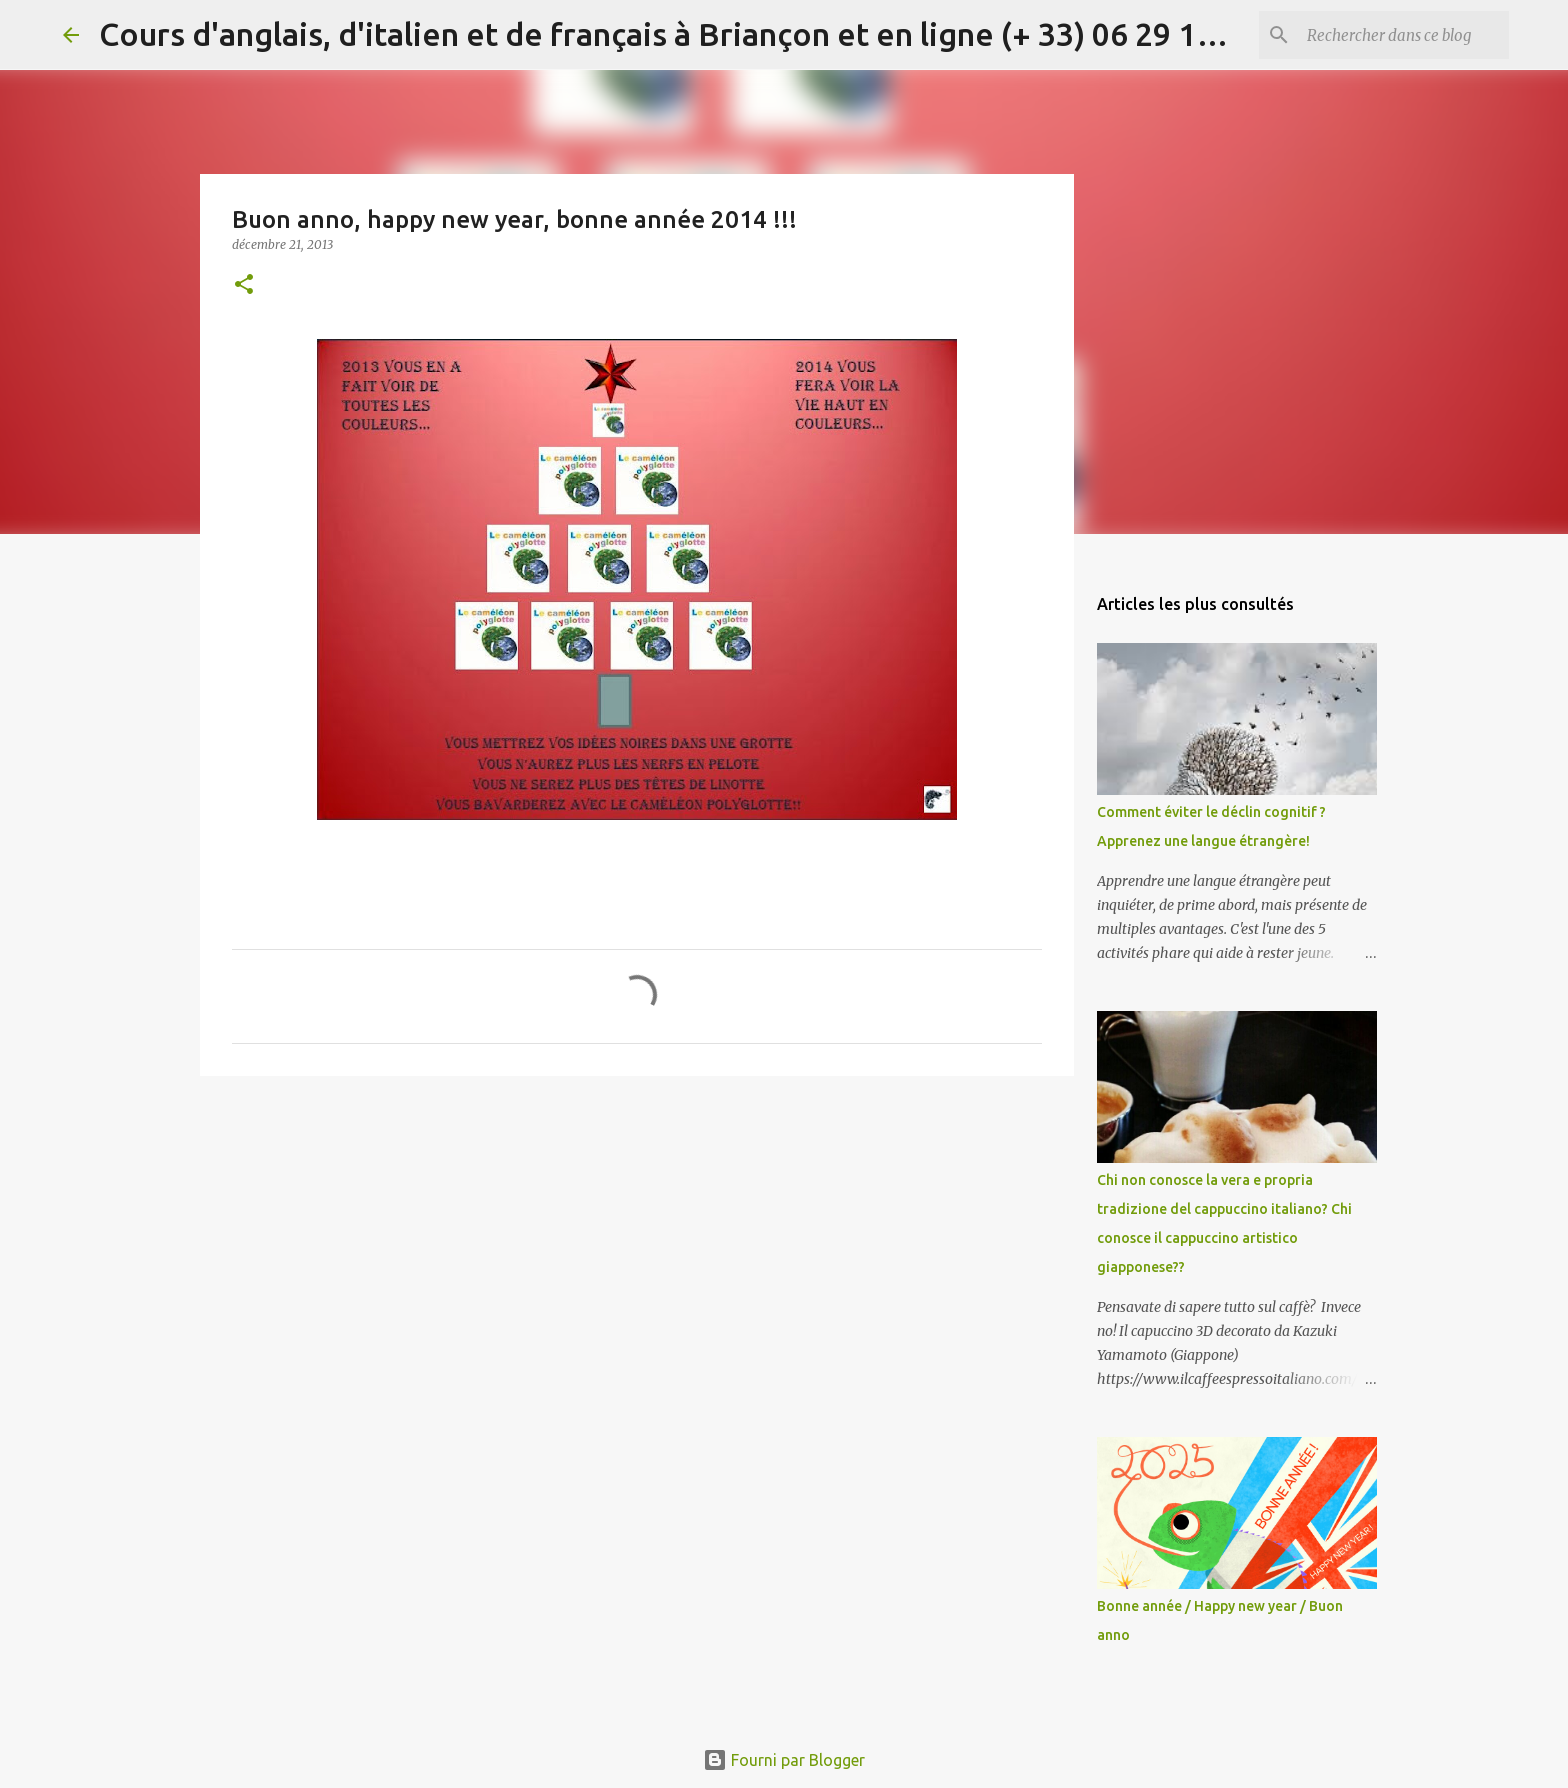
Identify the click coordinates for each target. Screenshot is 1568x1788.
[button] (244, 285)
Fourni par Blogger (784, 1760)
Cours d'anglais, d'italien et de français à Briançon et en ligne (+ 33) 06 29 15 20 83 (699, 34)
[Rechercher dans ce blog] (1404, 35)
